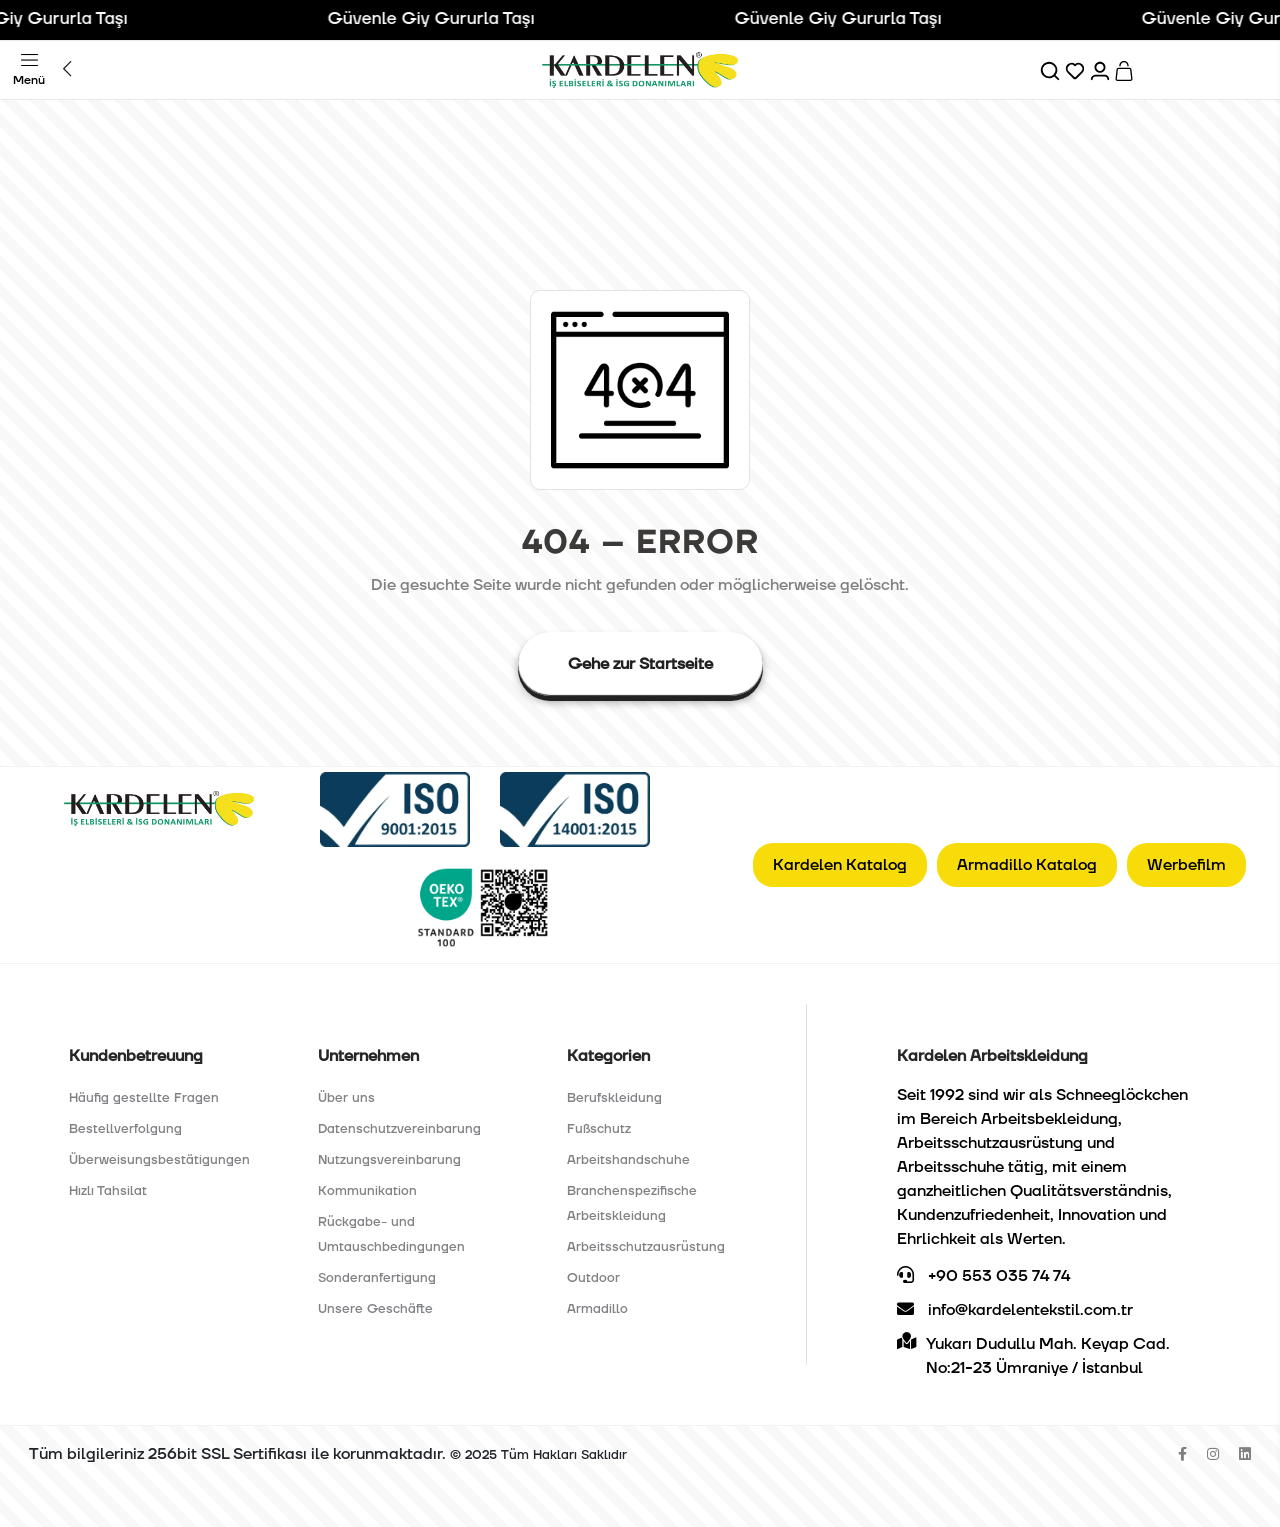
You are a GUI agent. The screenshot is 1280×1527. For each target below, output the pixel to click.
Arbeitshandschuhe (628, 1160)
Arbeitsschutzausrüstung (646, 1247)
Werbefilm (1186, 865)
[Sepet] (1125, 70)
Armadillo (597, 1309)
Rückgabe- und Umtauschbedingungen (391, 1234)
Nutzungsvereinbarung (389, 1160)
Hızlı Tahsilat (108, 1191)
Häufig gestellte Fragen (144, 1098)
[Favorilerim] (1076, 70)
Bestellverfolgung (125, 1129)
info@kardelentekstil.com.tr (1015, 1310)
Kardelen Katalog (840, 865)
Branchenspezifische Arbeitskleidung (632, 1203)
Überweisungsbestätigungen (159, 1160)
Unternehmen (368, 1056)
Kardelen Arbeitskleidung (992, 1056)
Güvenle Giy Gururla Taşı (444, 19)
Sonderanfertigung (377, 1278)
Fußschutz (599, 1129)
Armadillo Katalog (1027, 865)
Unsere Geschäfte (375, 1309)
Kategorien (608, 1056)
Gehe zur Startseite (640, 664)
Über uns (346, 1098)
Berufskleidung (614, 1098)
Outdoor (593, 1278)
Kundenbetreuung (136, 1056)
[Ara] (1051, 70)
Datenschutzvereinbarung (399, 1129)
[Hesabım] (1101, 70)
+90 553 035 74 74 (983, 1276)
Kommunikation (367, 1191)
